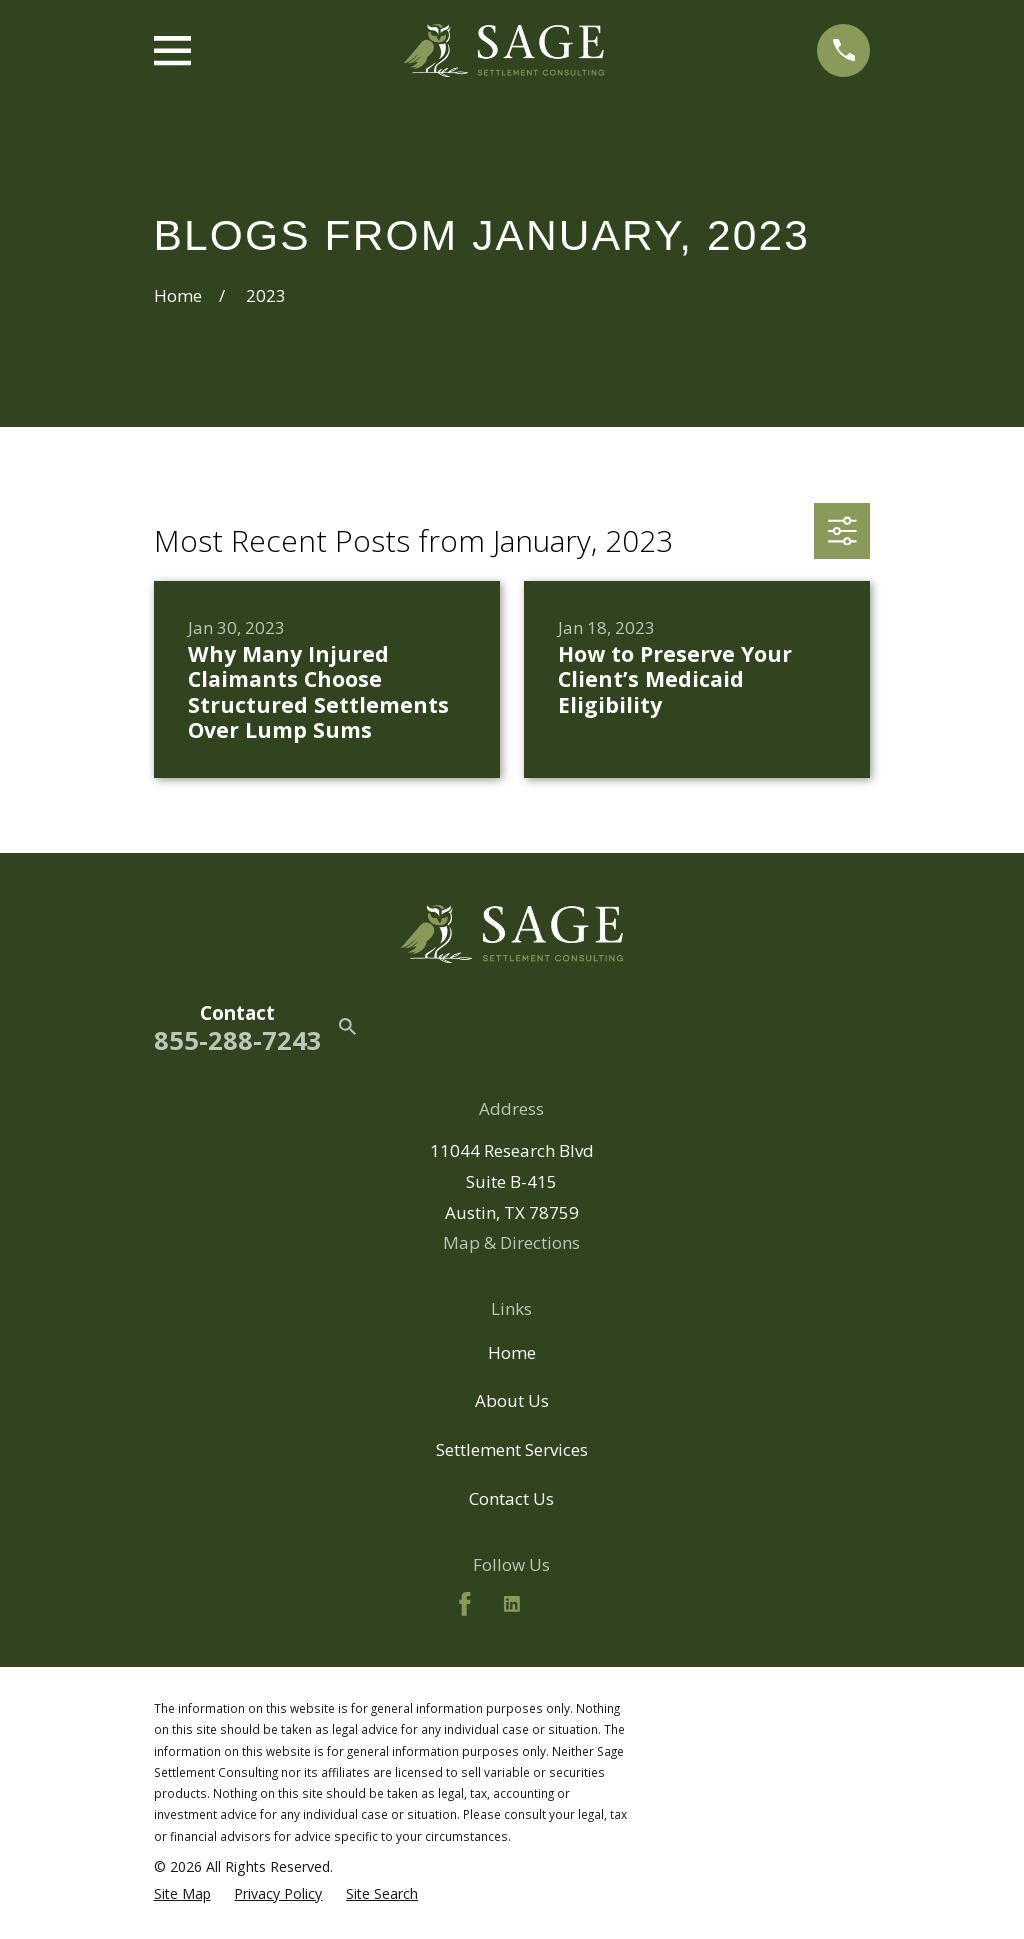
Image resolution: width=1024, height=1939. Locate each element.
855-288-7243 (238, 1040)
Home (512, 1352)
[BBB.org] (559, 1604)
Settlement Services (512, 1449)
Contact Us (511, 1498)
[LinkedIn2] (512, 1604)
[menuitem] (182, 1894)
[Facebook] (465, 1604)
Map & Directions (511, 1242)
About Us (512, 1400)
